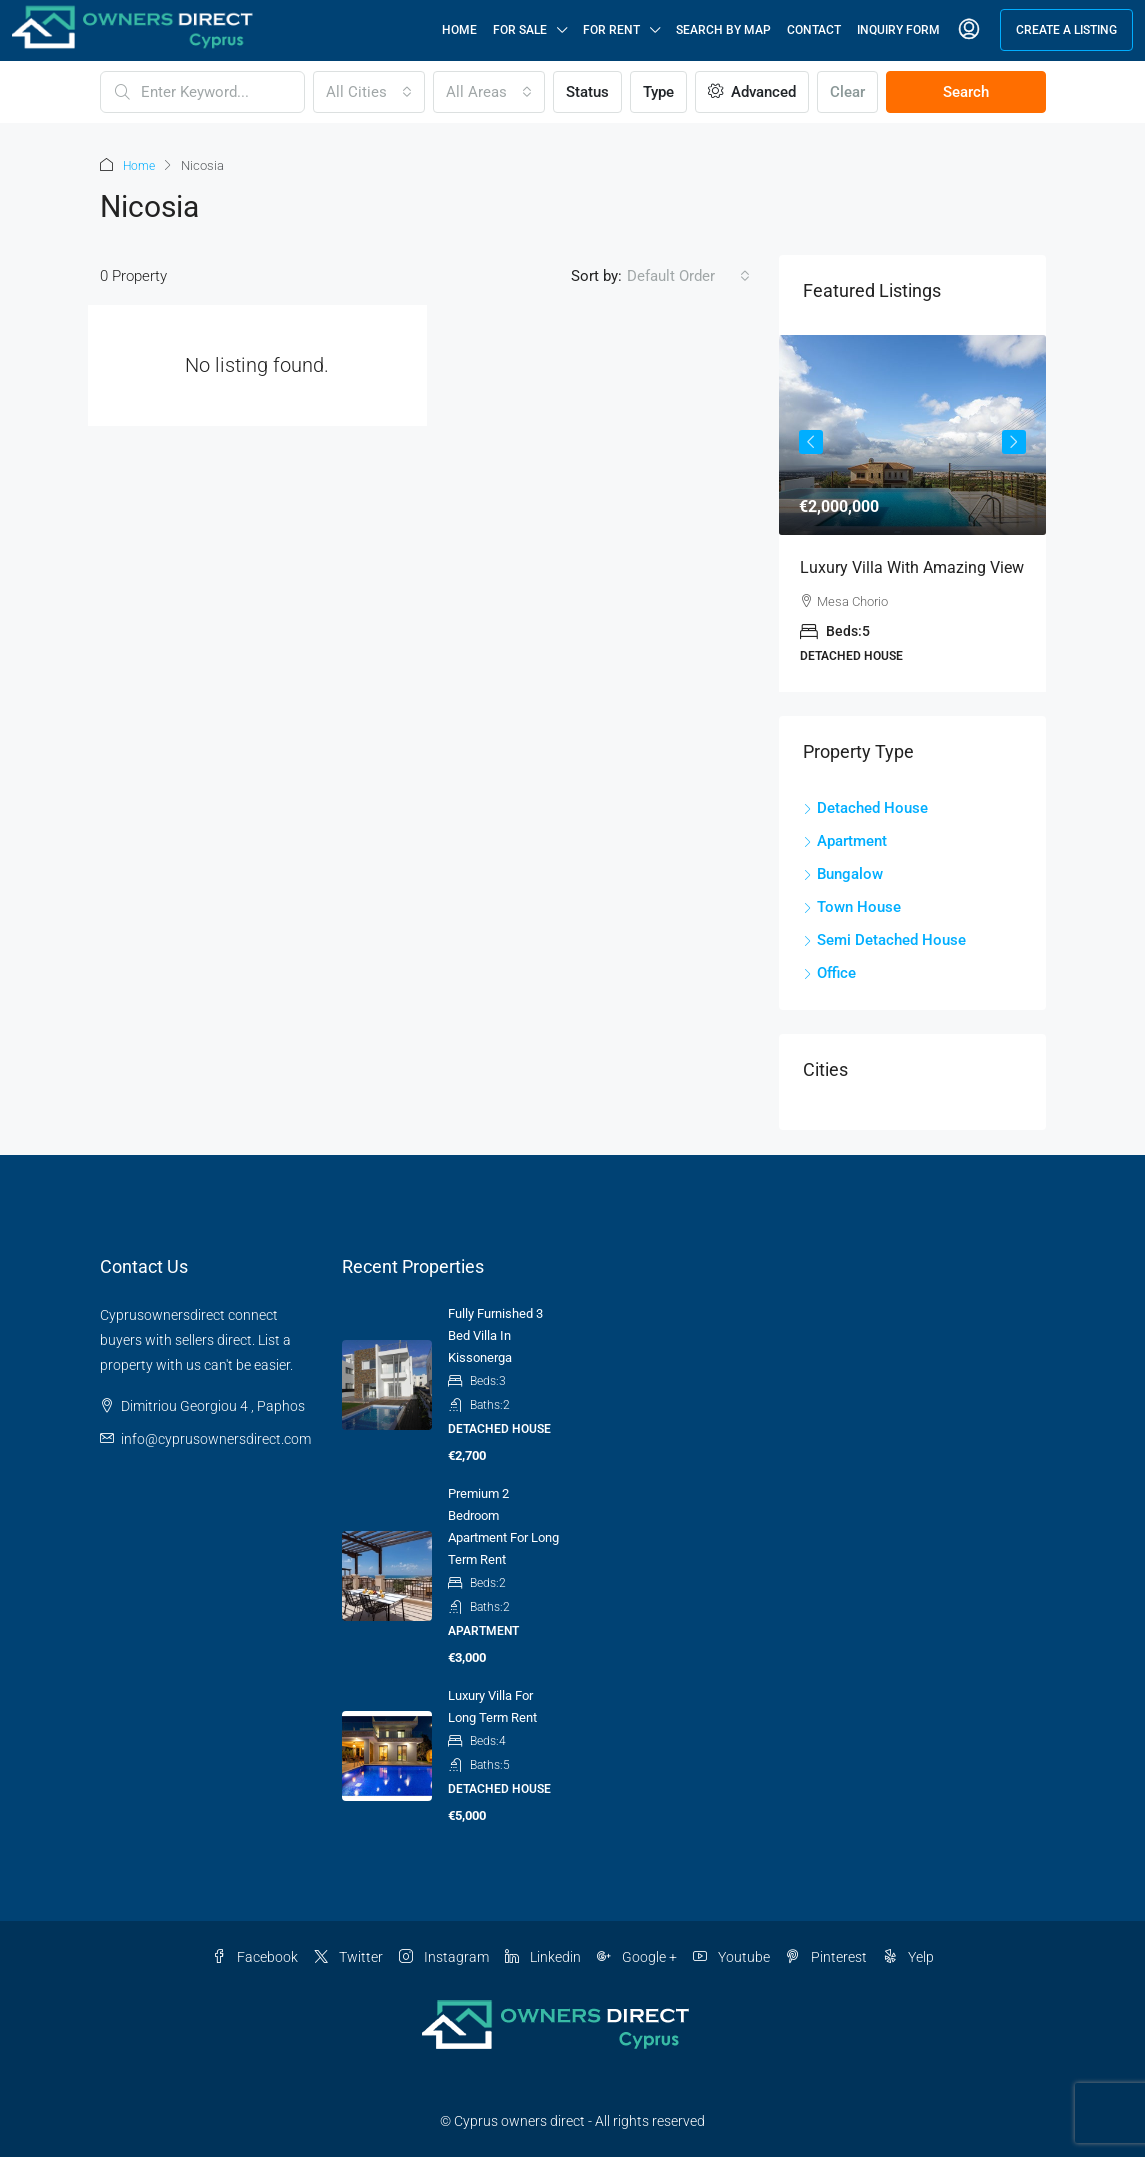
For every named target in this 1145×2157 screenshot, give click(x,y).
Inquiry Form (898, 30)
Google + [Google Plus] (637, 1956)
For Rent (611, 30)
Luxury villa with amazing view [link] (912, 566)
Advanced (752, 92)
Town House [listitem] (852, 906)
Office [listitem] (829, 972)
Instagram (444, 1956)
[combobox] (369, 92)
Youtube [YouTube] (731, 1956)
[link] (912, 434)
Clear (847, 92)
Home (459, 30)
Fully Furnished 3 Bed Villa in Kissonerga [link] (495, 1334)
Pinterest (826, 1956)
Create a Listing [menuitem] (1066, 30)
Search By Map (723, 30)
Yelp (908, 1956)
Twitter (348, 1956)
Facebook (255, 1956)
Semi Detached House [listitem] (884, 939)
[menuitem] (969, 30)
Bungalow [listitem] (843, 873)
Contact (814, 30)
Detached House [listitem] (865, 807)
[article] (912, 512)
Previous (811, 441)
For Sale (520, 30)
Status (587, 92)
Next (1014, 441)
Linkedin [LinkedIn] (543, 1956)
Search (966, 92)
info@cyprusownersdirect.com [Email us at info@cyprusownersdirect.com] (216, 1438)
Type (658, 92)
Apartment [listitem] (845, 840)
